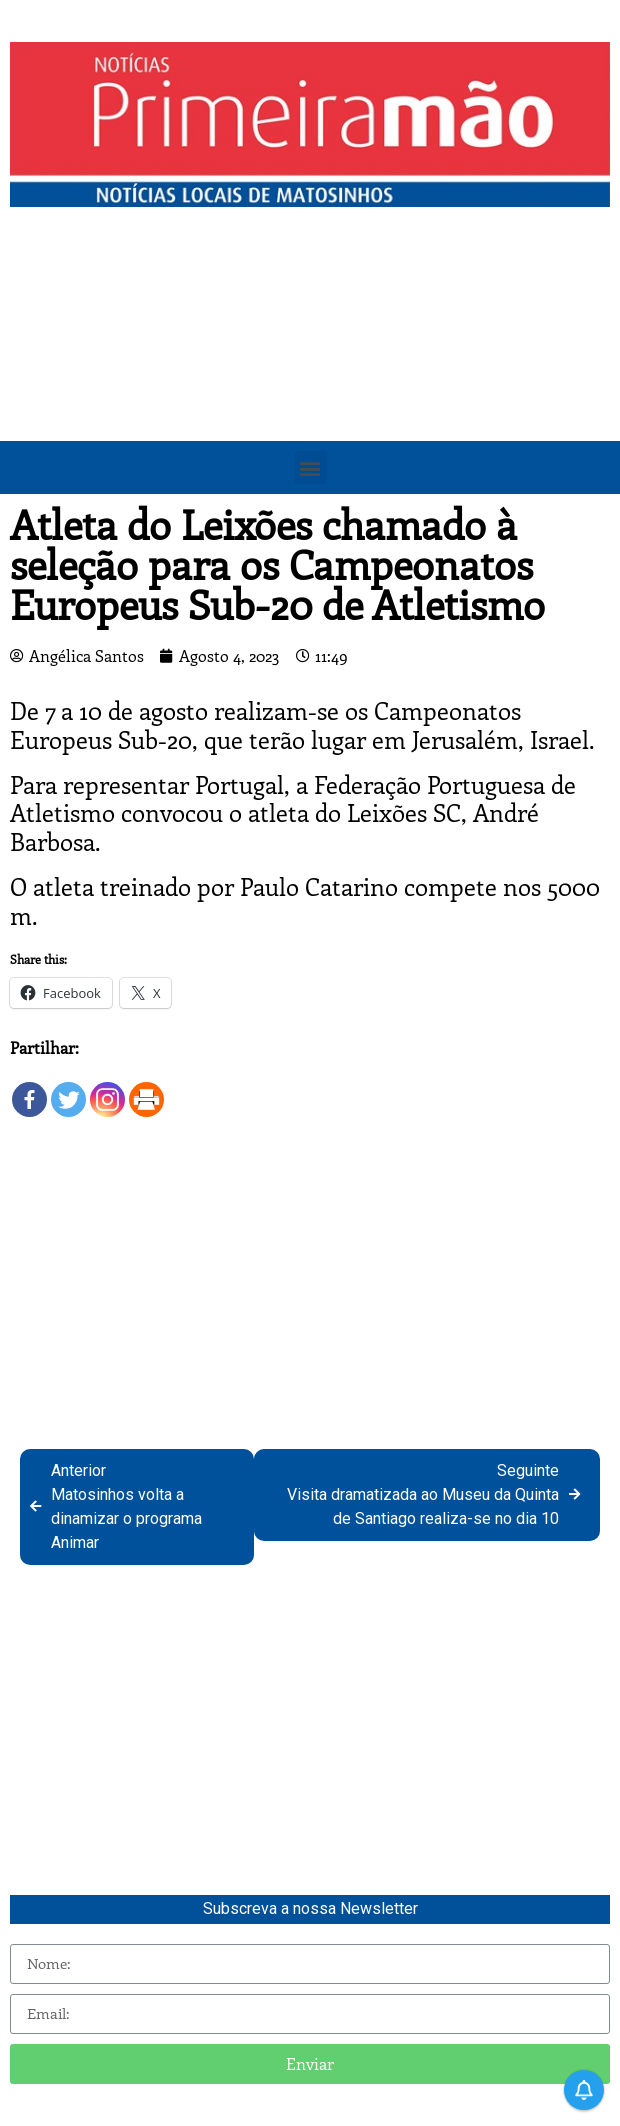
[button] (310, 467)
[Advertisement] (310, 367)
